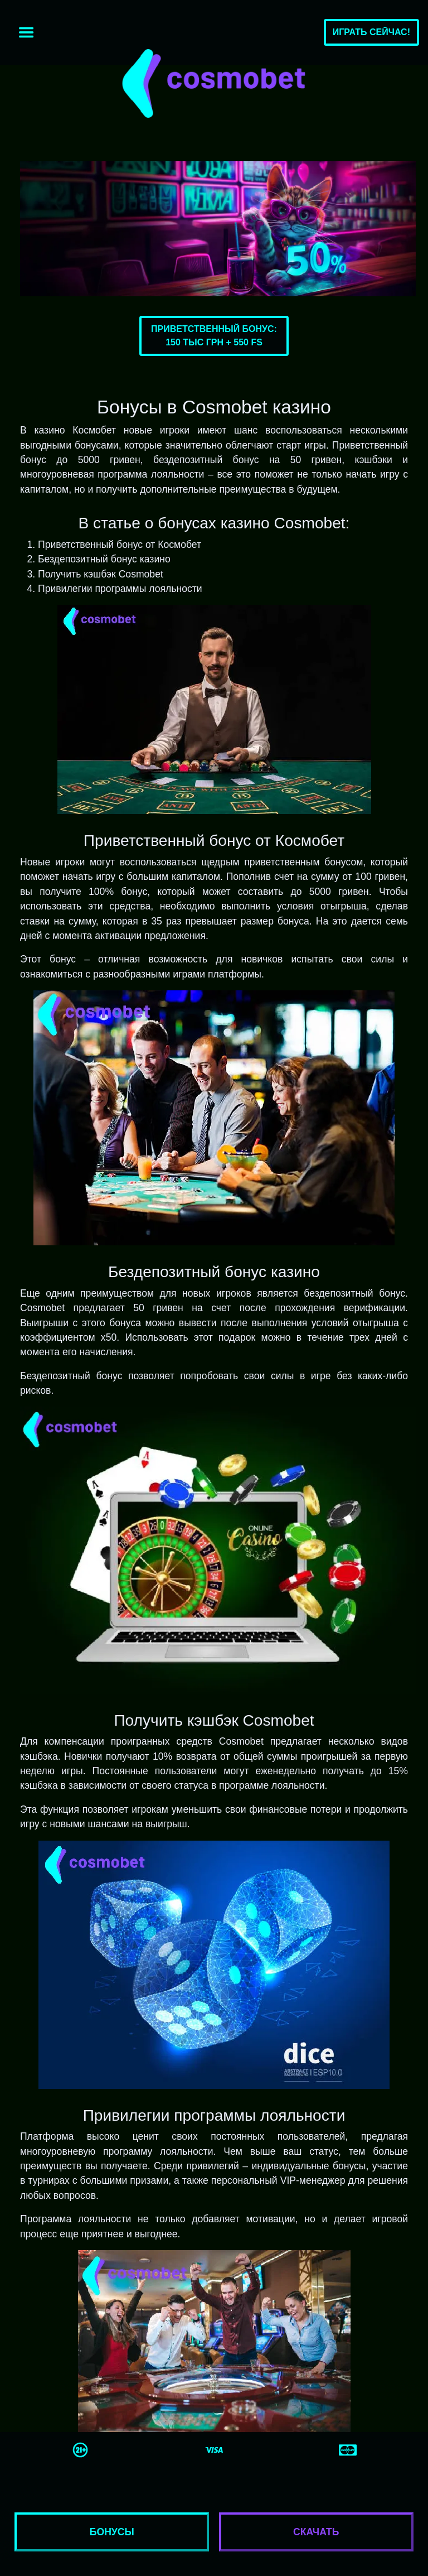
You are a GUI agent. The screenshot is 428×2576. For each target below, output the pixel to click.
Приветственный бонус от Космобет (119, 544)
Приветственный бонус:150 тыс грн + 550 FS (214, 335)
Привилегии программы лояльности (120, 588)
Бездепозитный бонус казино (104, 559)
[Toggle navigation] (26, 32)
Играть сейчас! (371, 32)
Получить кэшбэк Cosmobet (100, 574)
